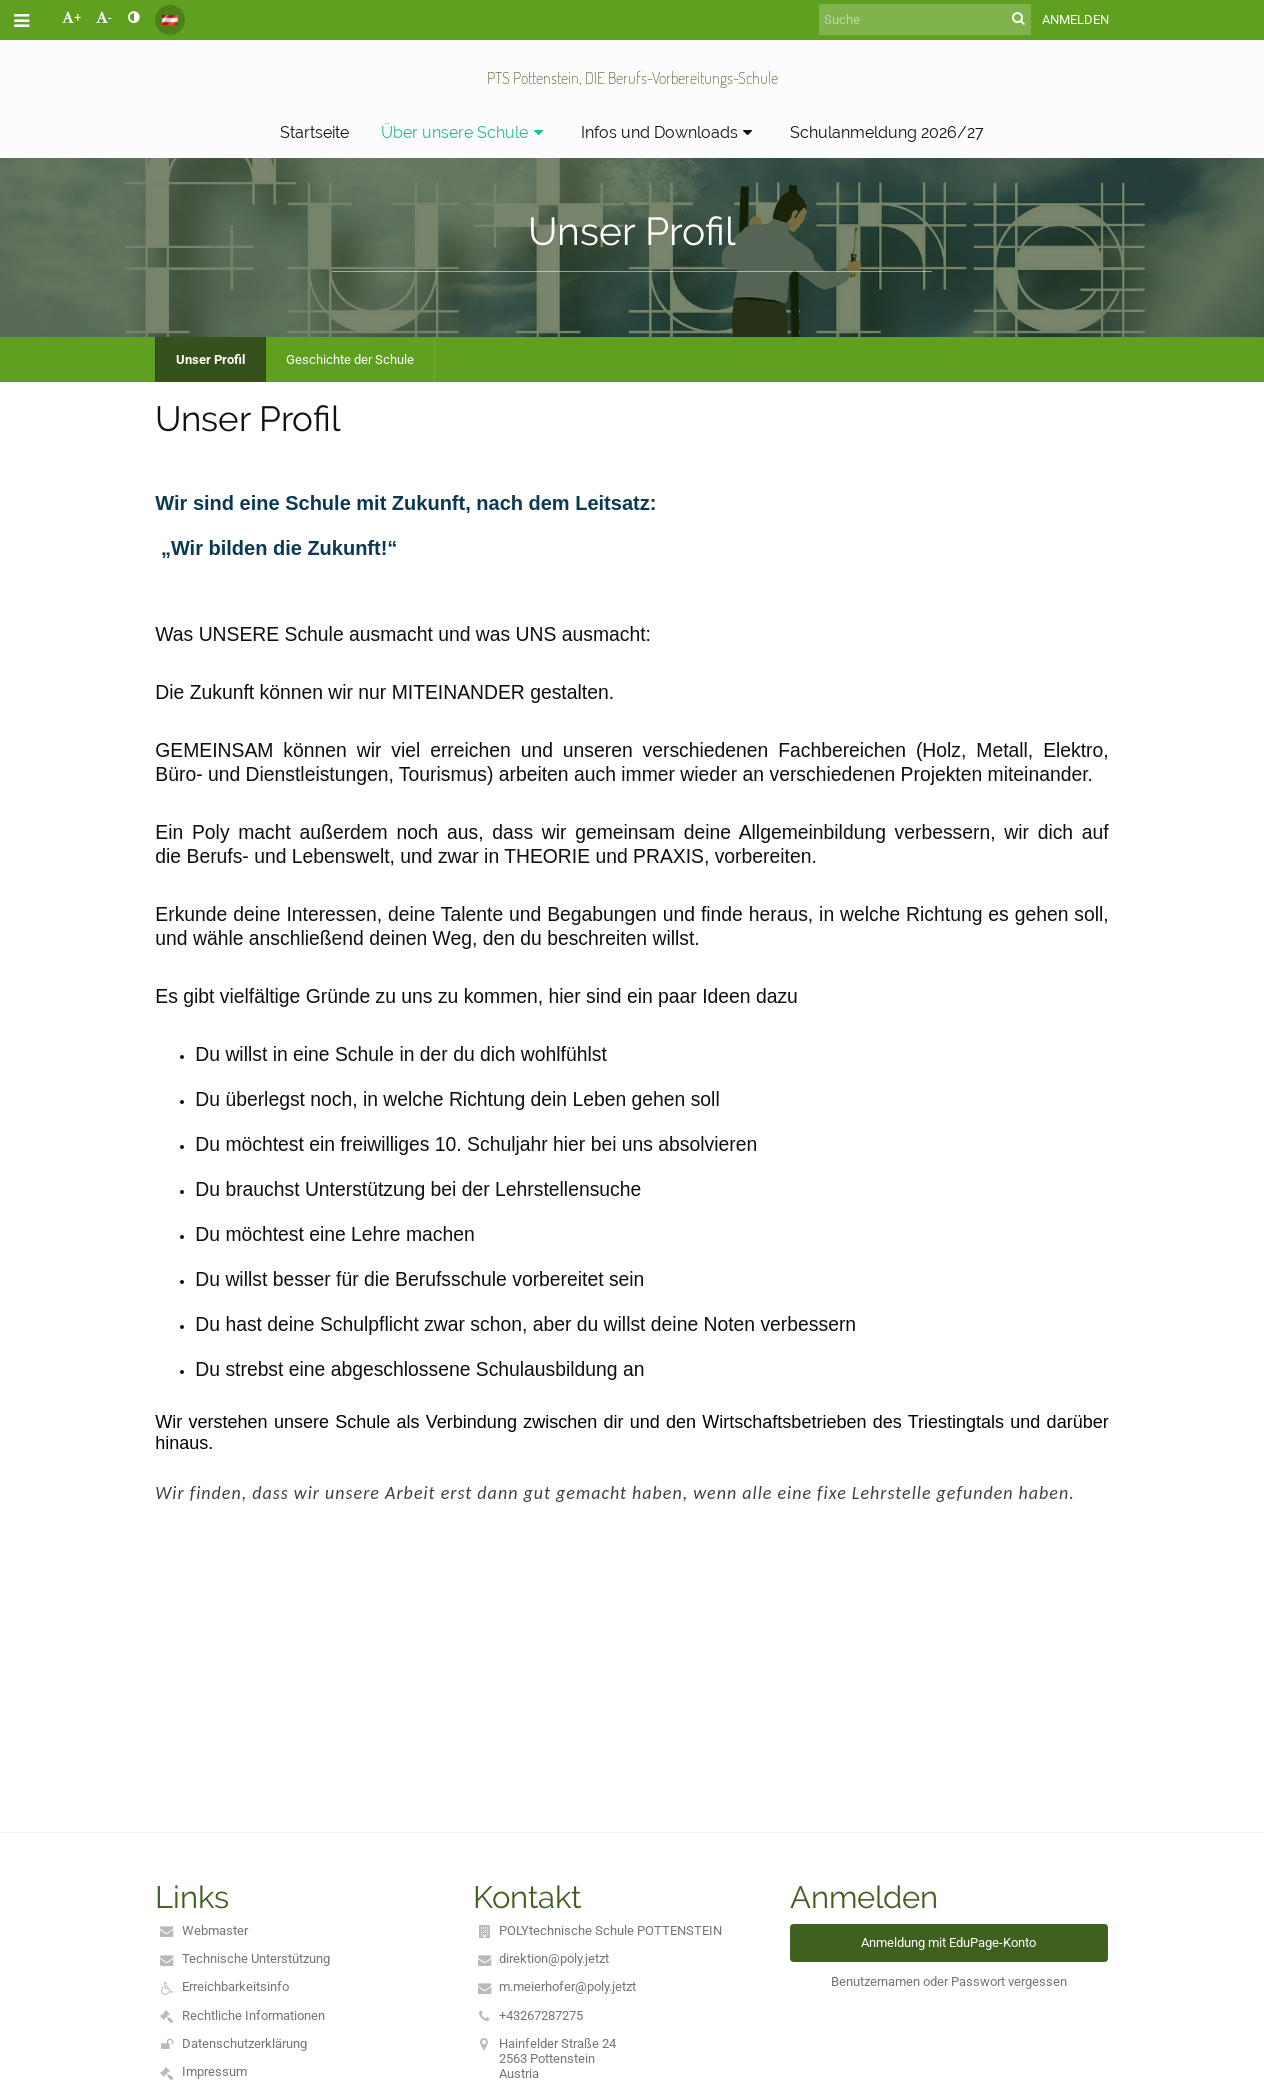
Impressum (214, 2071)
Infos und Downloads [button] (670, 132)
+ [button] (71, 17)
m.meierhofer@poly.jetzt (567, 1986)
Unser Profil (210, 359)
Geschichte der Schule (350, 359)
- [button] (104, 17)
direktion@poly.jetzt (554, 1958)
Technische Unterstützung (256, 1958)
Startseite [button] (314, 132)
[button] (170, 20)
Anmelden (1075, 19)
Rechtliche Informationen (253, 2015)
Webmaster (215, 1930)
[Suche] (925, 19)
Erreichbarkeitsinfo (235, 1986)
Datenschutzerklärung (244, 2043)
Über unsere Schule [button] (465, 132)
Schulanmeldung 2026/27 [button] (887, 132)
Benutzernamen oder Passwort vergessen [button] (949, 1981)
